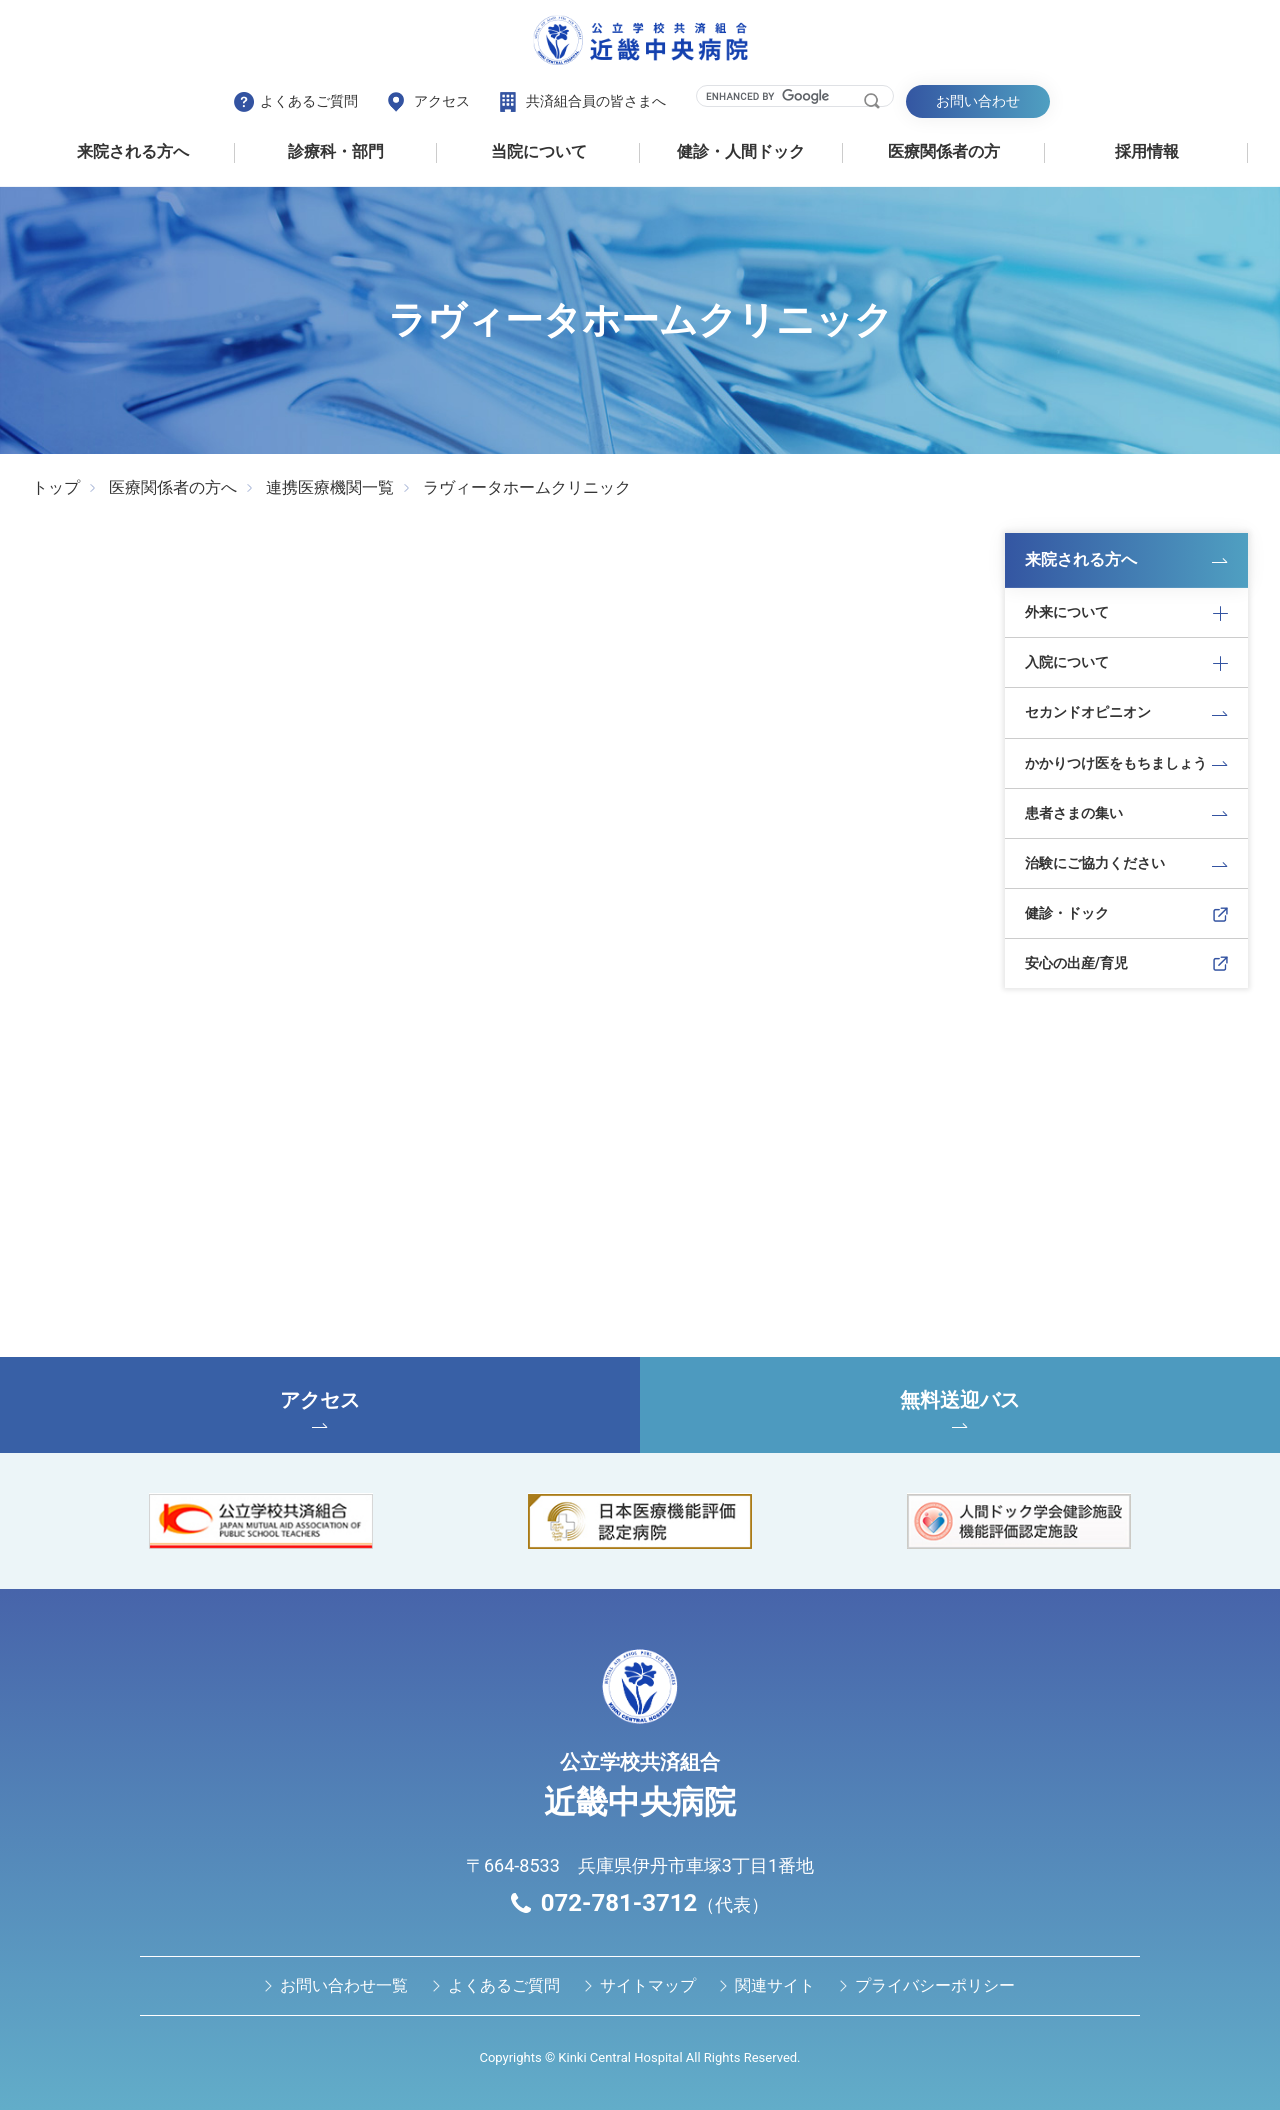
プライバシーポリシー (935, 1985)
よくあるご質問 (309, 101)
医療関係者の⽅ (944, 151)
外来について (1067, 612)
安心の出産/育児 (1076, 963)
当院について (539, 151)
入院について (1067, 662)
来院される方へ (133, 151)
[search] (782, 96)
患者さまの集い (1074, 813)
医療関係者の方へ (173, 487)
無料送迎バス (960, 1408)
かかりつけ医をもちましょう (1116, 763)
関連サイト (775, 1985)
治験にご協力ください (1095, 863)
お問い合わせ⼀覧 (344, 1985)
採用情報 (1147, 151)
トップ (56, 487)
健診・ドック (1067, 913)
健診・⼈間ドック (741, 151)
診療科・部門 (336, 151)
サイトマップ (648, 1985)
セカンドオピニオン (1088, 712)
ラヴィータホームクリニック (527, 487)
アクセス (442, 101)
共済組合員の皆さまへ (596, 101)
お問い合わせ (978, 101)
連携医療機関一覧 (330, 487)
